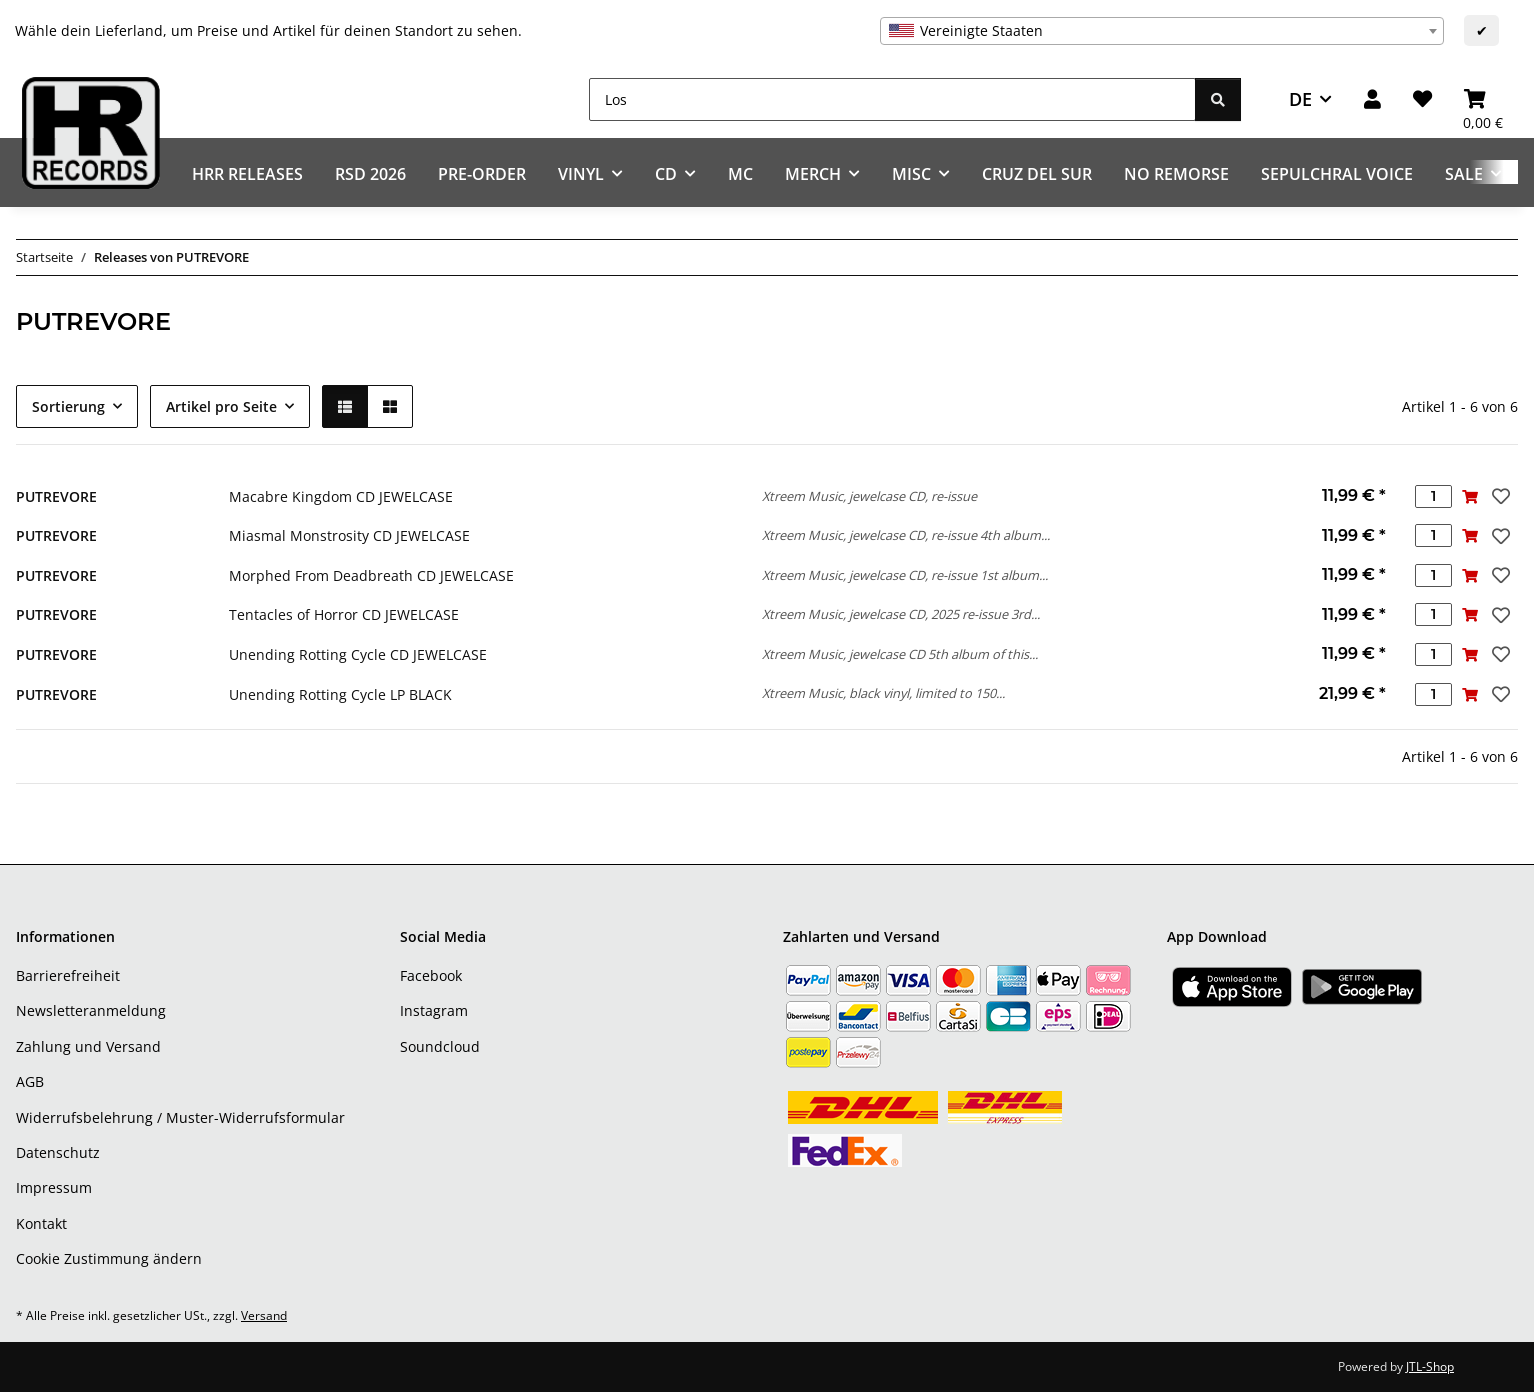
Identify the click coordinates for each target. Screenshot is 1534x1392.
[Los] (892, 99)
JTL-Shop (1430, 1366)
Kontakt (41, 1223)
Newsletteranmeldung (91, 1010)
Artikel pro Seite (221, 406)
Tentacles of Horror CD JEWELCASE (344, 614)
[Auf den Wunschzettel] (1499, 496)
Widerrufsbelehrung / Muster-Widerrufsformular (180, 1117)
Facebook (431, 975)
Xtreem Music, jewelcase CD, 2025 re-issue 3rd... (901, 614)
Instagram (434, 1010)
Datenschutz (58, 1152)
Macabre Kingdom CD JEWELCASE (341, 496)
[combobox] (1162, 31)
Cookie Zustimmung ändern (109, 1258)
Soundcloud (440, 1046)
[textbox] (1162, 31)
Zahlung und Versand (88, 1046)
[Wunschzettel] (1422, 99)
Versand (264, 1315)
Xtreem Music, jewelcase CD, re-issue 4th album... (906, 535)
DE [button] (1300, 99)
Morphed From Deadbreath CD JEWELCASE (371, 575)
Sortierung (68, 406)
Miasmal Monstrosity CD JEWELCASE (349, 535)
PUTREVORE (56, 496)
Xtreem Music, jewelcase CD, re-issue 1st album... (905, 575)
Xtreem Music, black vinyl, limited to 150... (883, 693)
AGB (30, 1081)
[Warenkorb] (1483, 99)
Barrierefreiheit (68, 975)
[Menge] (1433, 496)
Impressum (54, 1187)
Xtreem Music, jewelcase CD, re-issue (869, 496)
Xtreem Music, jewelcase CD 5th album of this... (900, 654)
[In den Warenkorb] (1470, 496)
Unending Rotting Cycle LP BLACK (340, 694)
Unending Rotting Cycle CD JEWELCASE (358, 654)
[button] (1372, 99)
